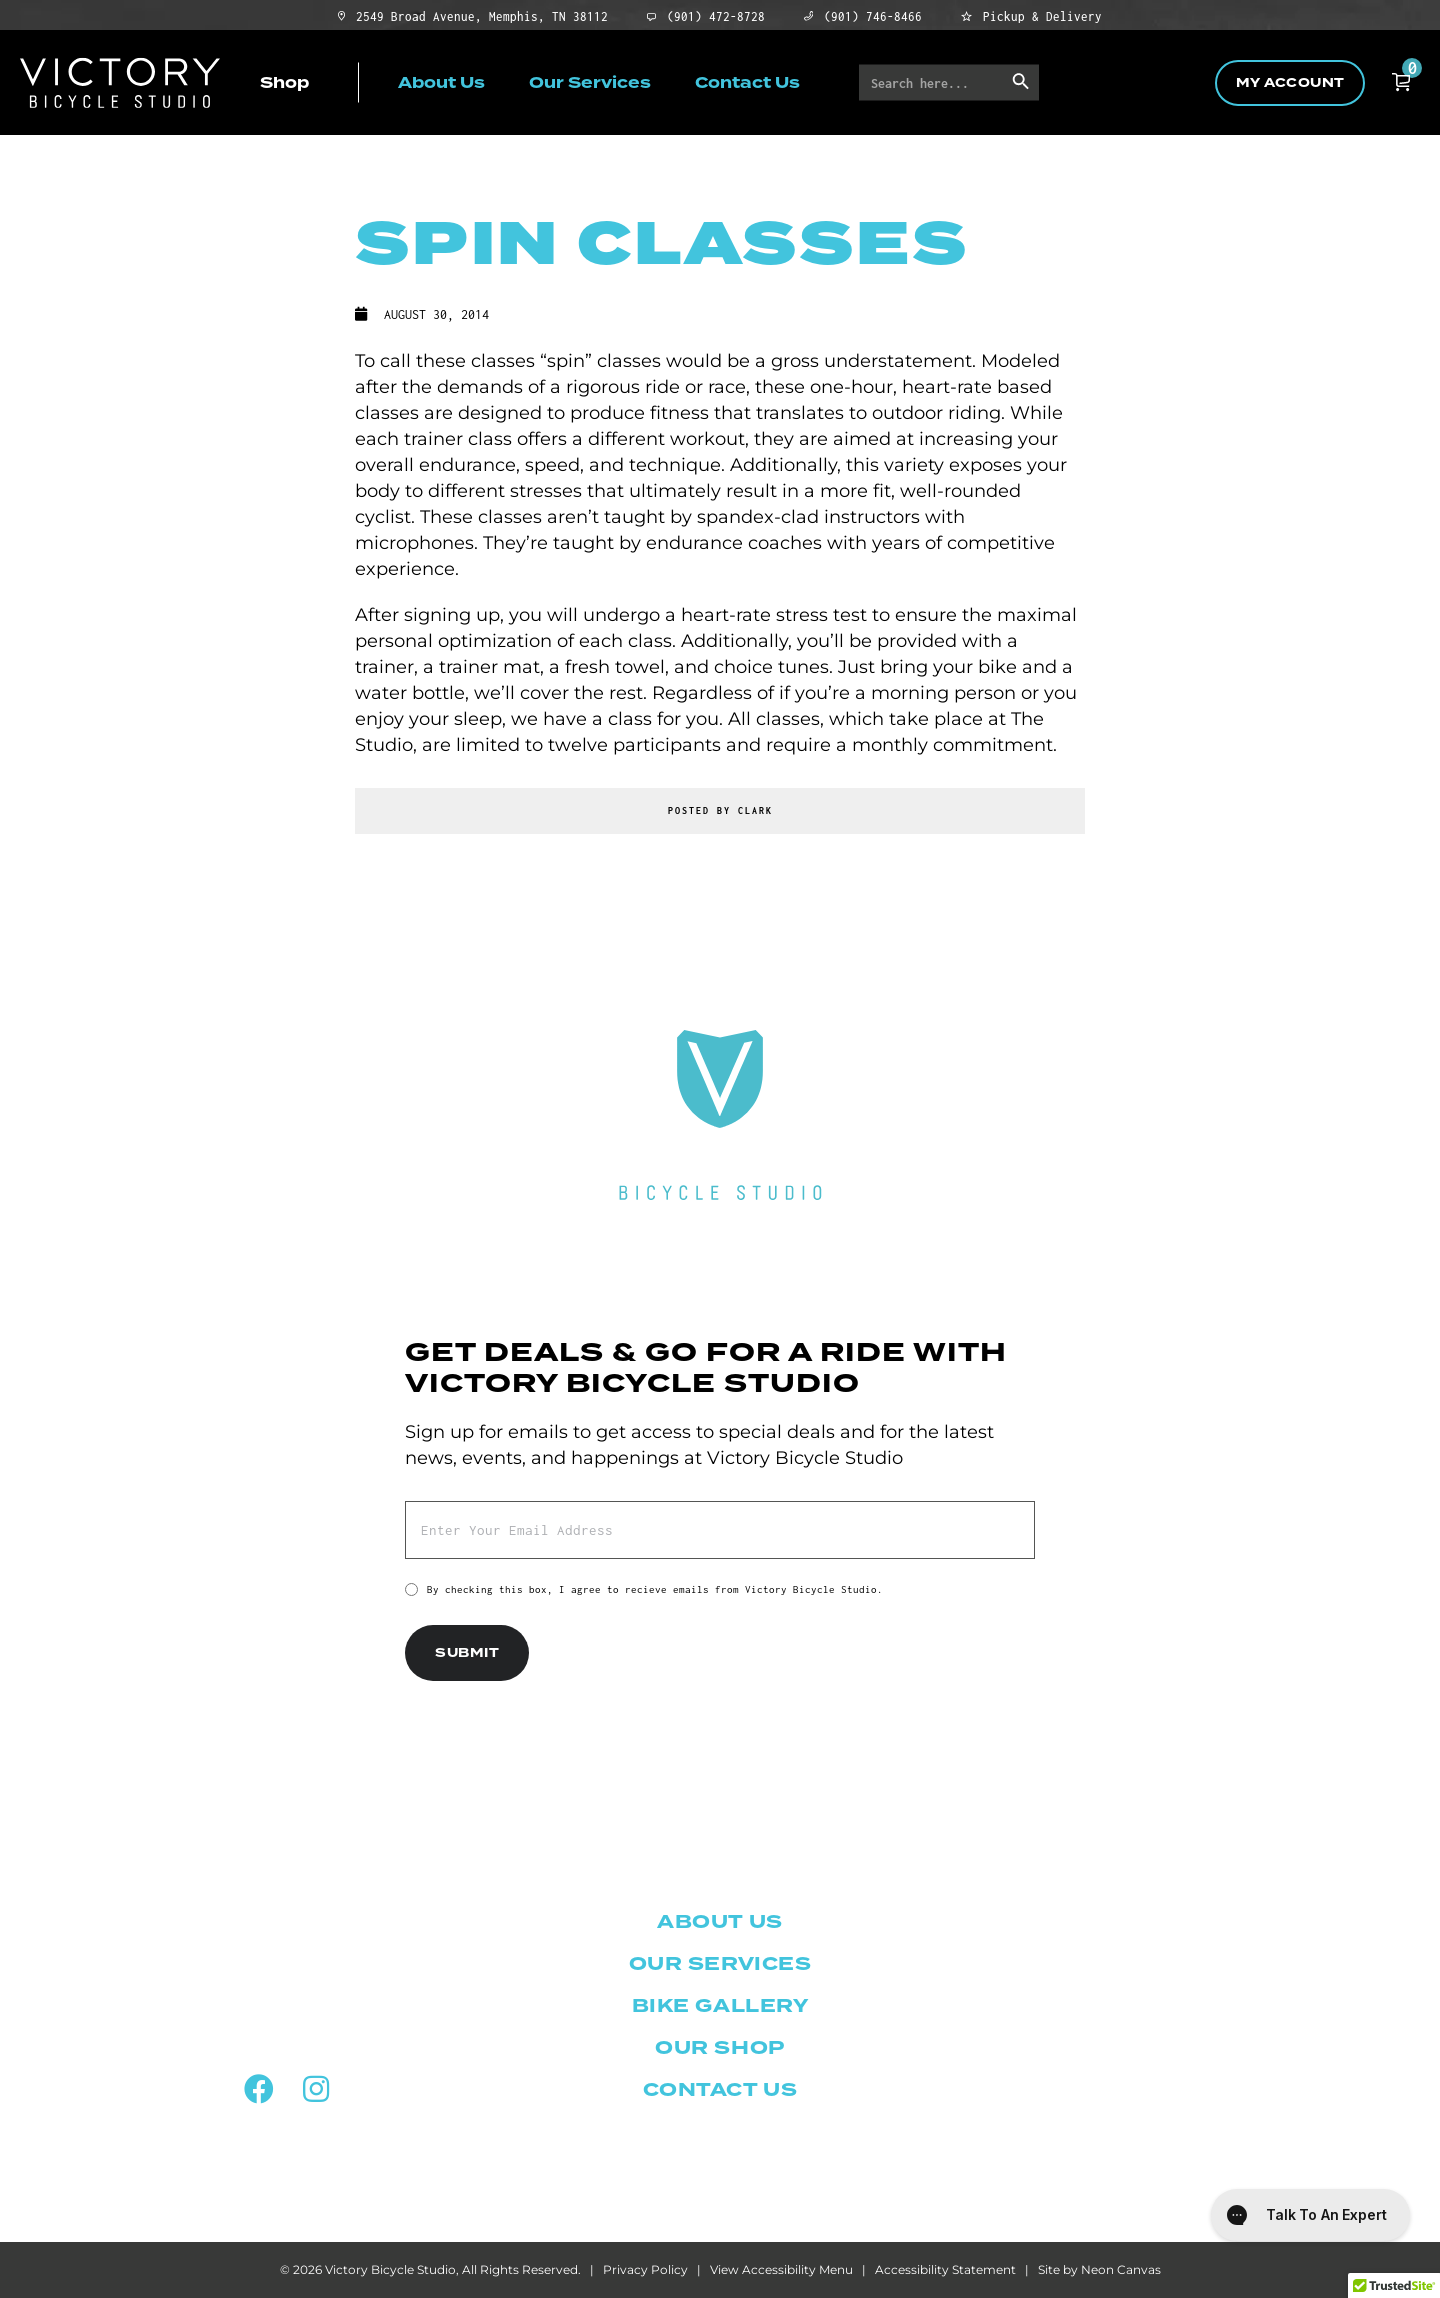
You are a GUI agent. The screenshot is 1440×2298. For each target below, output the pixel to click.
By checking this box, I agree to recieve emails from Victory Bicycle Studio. (655, 1589)
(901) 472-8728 (287, 2038)
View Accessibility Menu (781, 2269)
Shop (284, 82)
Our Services (590, 82)
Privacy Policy (645, 2269)
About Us (441, 82)
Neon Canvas (1121, 2269)
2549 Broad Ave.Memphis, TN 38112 (286, 1938)
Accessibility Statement (945, 2269)
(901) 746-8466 (286, 1996)
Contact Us (747, 82)
